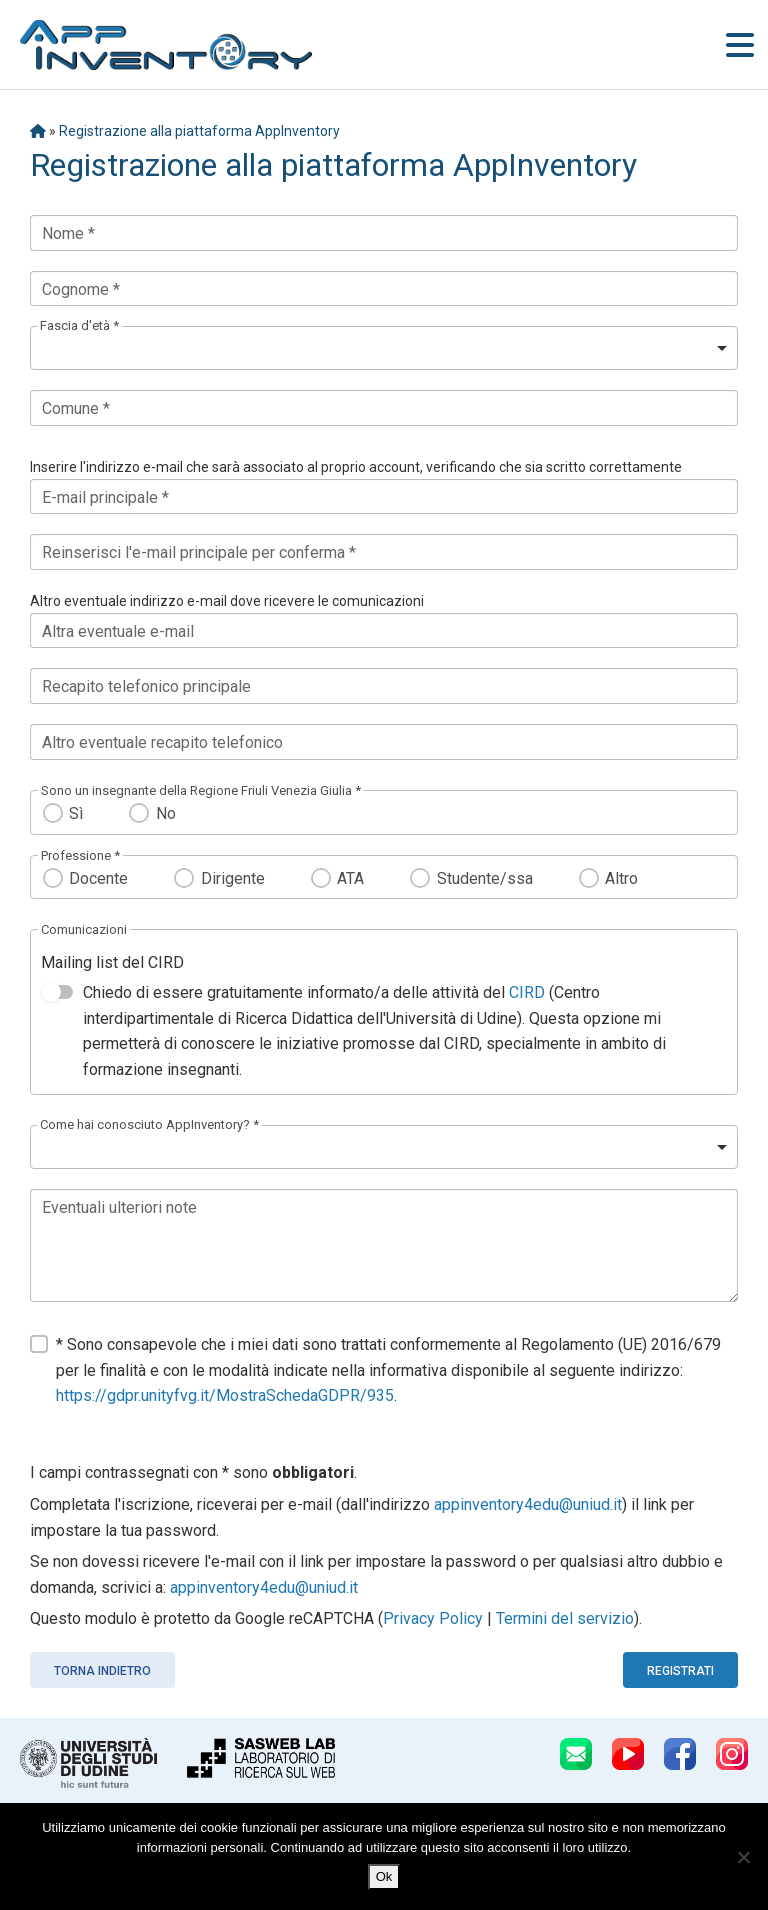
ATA (350, 878)
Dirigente (233, 878)
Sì (76, 813)
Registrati (680, 1671)
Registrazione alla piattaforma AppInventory (199, 131)
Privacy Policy (433, 1618)
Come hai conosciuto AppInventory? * (149, 1124)
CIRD (527, 992)
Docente (98, 878)
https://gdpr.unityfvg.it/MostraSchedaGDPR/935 (225, 1395)
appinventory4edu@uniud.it (528, 1504)
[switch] (57, 992)
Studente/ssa (485, 878)
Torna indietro (102, 1671)
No (166, 813)
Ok (384, 1876)
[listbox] (384, 348)
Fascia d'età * (79, 325)
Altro (621, 878)
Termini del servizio (565, 1618)
